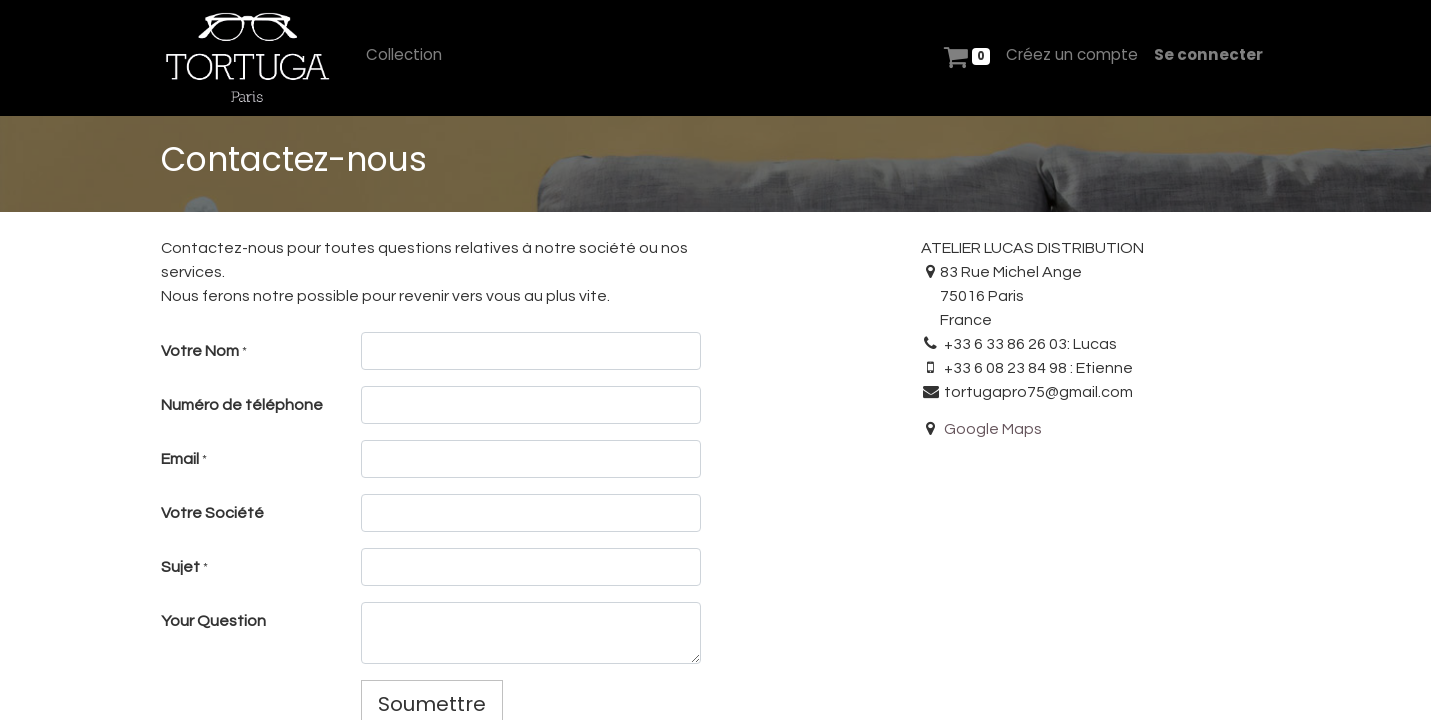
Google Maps (993, 429)
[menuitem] (404, 55)
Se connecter (1208, 54)
